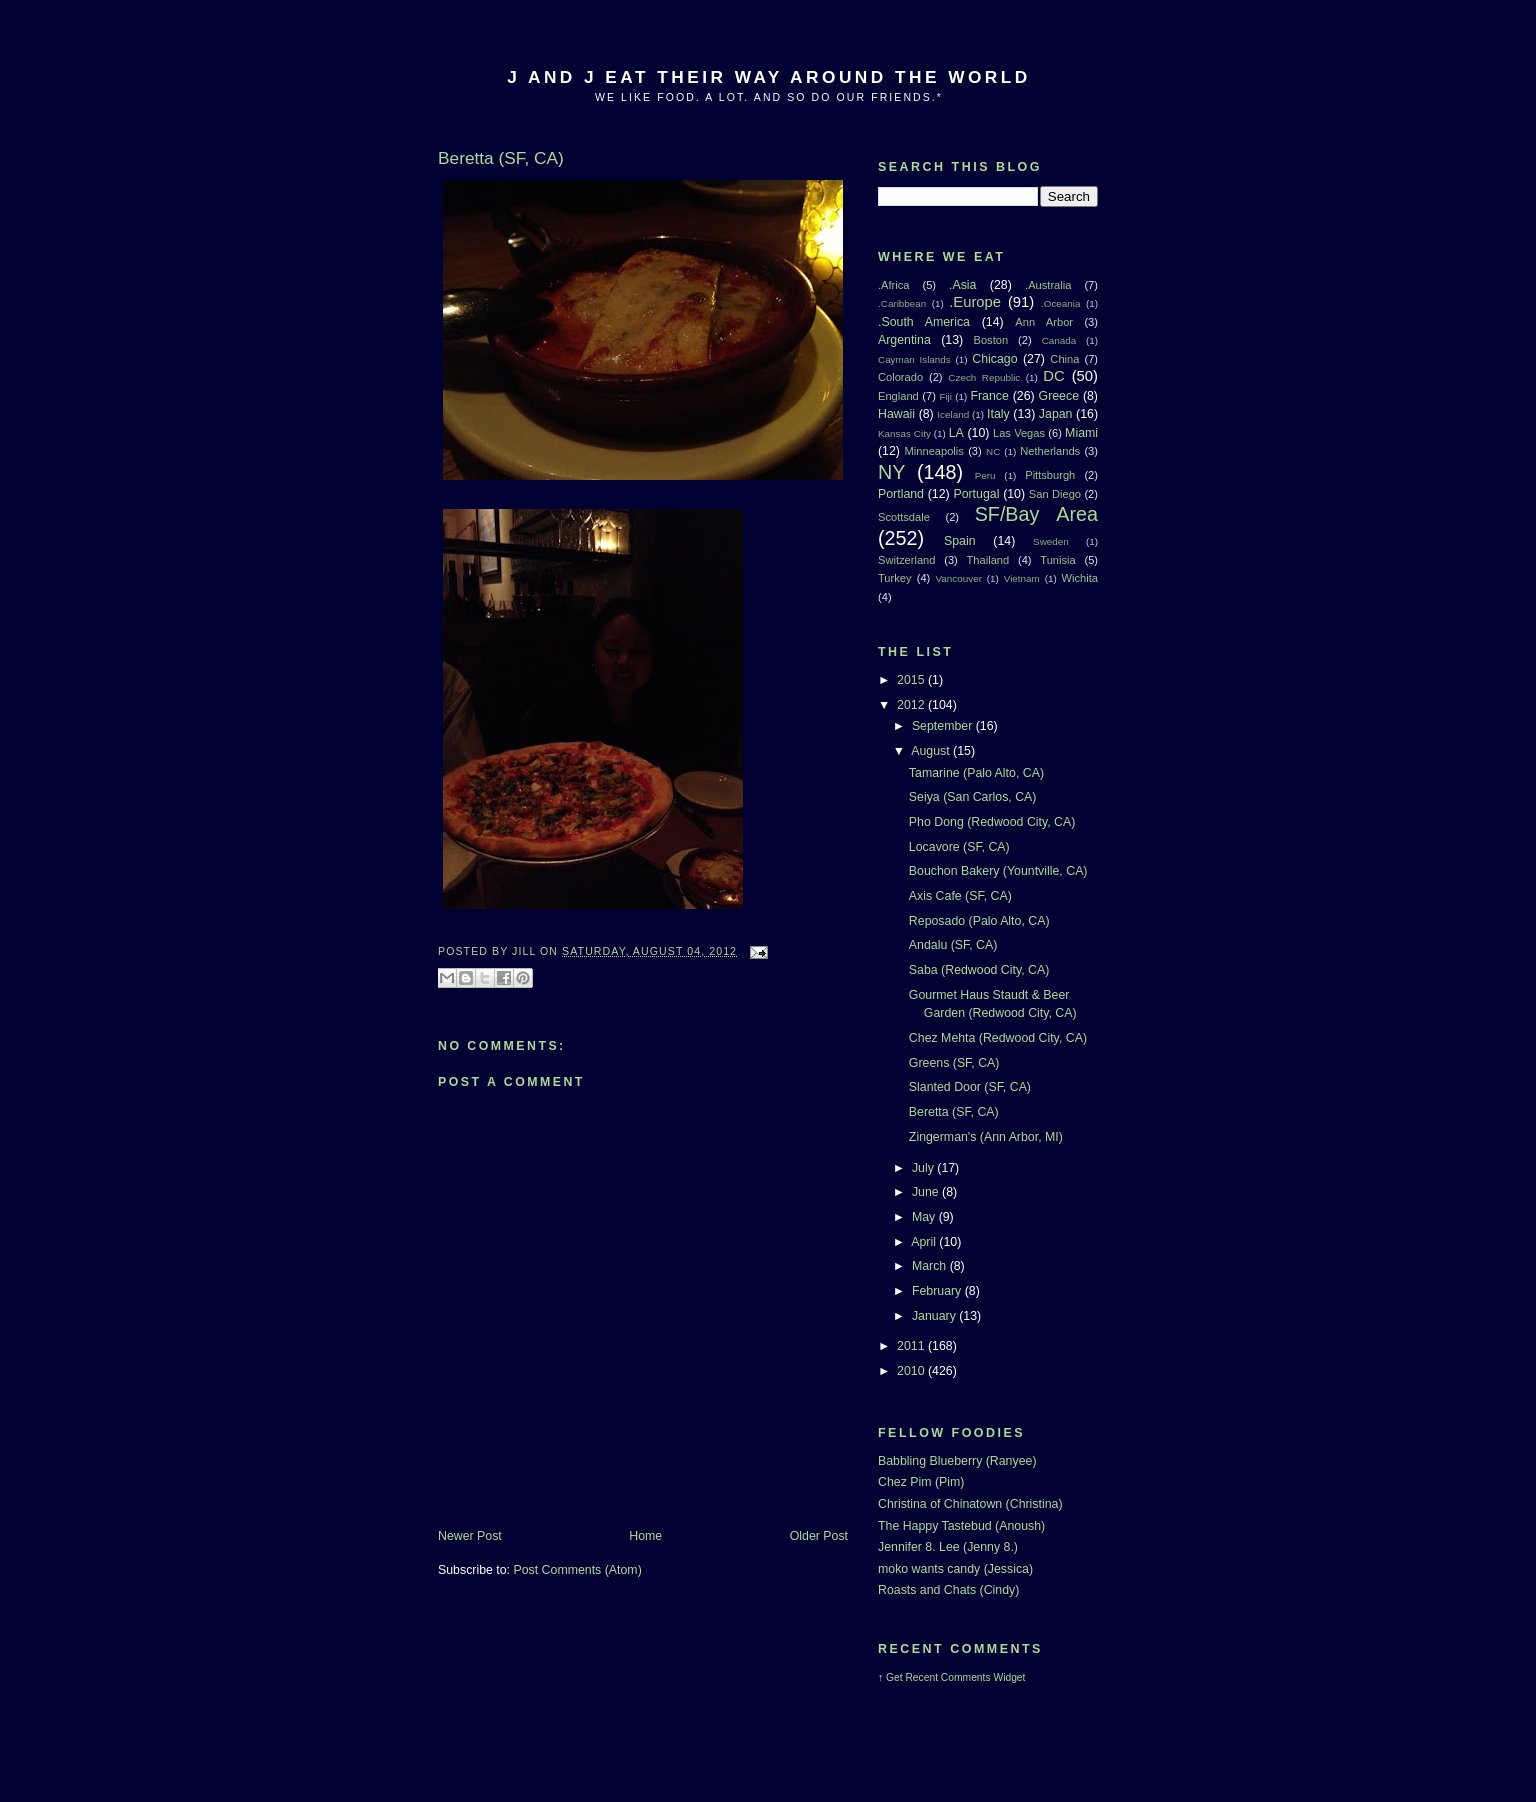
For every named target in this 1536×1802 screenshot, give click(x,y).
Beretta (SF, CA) (954, 1112)
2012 (912, 705)
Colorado (900, 377)
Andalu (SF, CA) (953, 945)
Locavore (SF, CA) (959, 847)
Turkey (895, 578)
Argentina (904, 340)
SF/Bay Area (1036, 514)
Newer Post (470, 1536)
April (925, 1242)
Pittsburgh (1050, 475)
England (898, 396)
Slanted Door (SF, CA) (970, 1087)
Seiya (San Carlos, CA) (973, 797)
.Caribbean (902, 303)
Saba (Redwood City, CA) (979, 970)
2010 (912, 1371)
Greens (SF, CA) (954, 1063)
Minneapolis (934, 451)
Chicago (994, 359)
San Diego (1055, 494)
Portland (901, 494)
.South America (924, 322)
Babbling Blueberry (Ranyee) (957, 1461)
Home (645, 1536)
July (924, 1168)
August (932, 751)
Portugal (976, 494)
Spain (960, 541)
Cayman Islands (914, 359)
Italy (998, 414)
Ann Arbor (1044, 322)
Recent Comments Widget (965, 1677)
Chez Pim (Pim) (921, 1482)
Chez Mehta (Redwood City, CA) (998, 1038)
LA (956, 433)
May (925, 1217)
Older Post (819, 1536)
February (938, 1291)
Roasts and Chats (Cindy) (948, 1590)
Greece (1059, 396)
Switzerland (906, 560)
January (935, 1316)
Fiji (945, 396)
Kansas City (904, 433)
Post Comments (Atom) (577, 1570)
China (1064, 359)
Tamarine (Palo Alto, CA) (976, 773)
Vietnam (1022, 578)
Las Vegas (1019, 433)
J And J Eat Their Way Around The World (768, 77)
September (944, 726)
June (927, 1192)
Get (895, 1677)
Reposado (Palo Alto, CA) (979, 921)
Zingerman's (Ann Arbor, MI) (986, 1137)
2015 (912, 680)
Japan (1056, 414)
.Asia (962, 285)
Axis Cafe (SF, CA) (960, 896)
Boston (990, 340)
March (931, 1266)
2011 (912, 1346)
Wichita (1080, 578)
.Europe (975, 302)
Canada (1059, 340)
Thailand (988, 560)
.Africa (893, 285)
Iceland (953, 414)
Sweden (1051, 541)
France (989, 396)
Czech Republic (984, 377)
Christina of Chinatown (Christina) (970, 1504)
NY (891, 472)
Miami (1081, 433)
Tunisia (1057, 560)
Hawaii (896, 414)
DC (1053, 376)
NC (993, 451)
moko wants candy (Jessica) (955, 1569)
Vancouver (959, 578)
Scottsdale (904, 517)
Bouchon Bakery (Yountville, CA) (998, 871)
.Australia (1048, 285)
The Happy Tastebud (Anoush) (961, 1526)
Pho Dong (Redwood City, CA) (992, 822)
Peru (985, 475)
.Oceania (1061, 303)
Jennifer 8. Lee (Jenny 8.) (948, 1547)
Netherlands (1050, 451)
